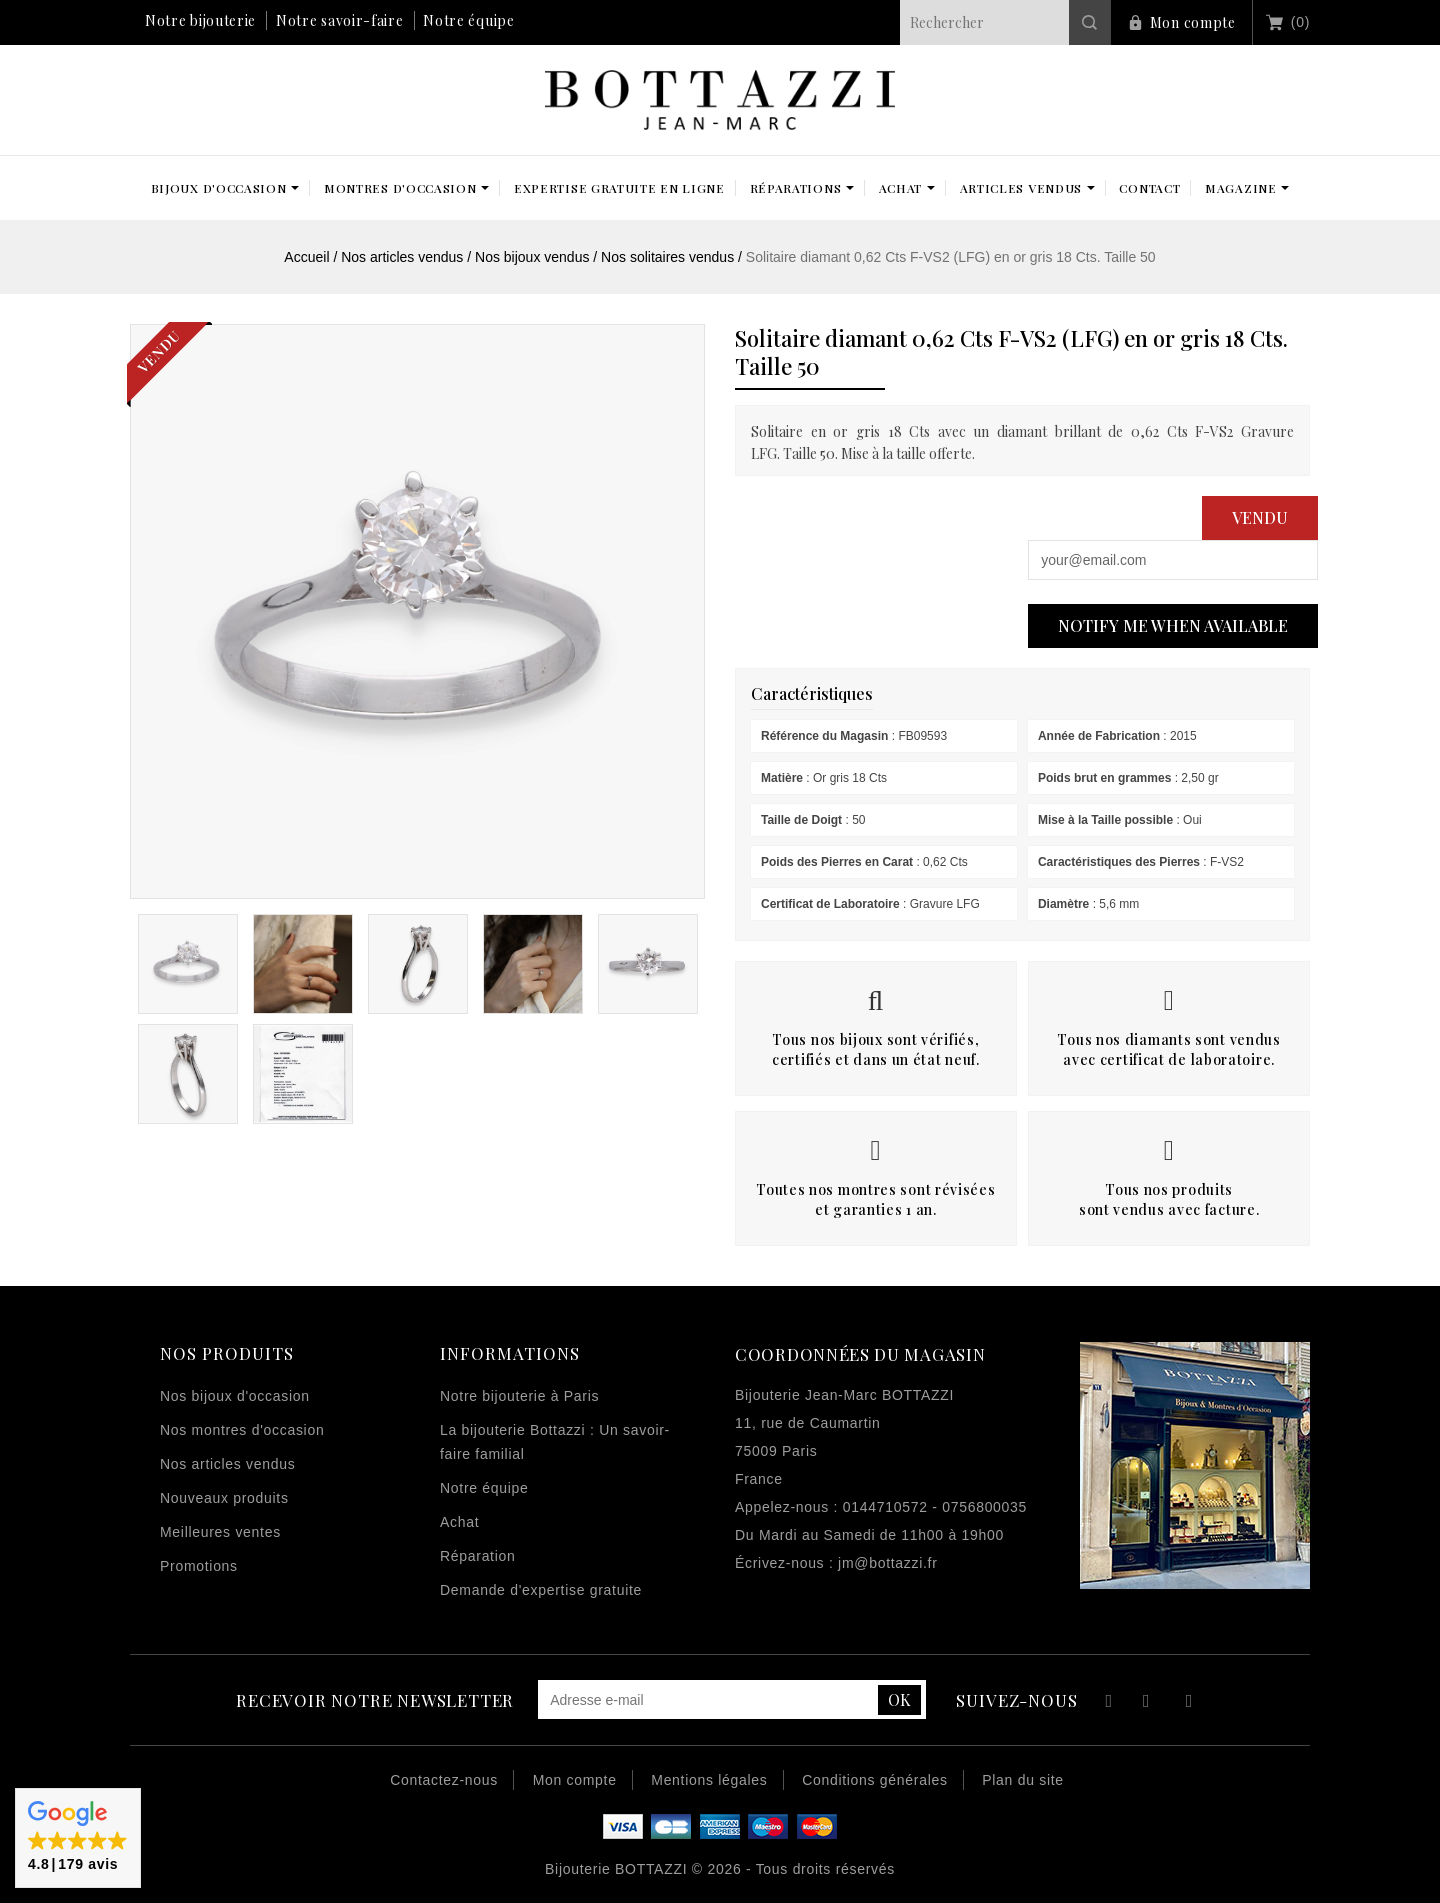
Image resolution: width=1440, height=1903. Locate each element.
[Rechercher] (1005, 22)
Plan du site (1023, 1780)
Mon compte (1193, 22)
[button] (78, 1838)
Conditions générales (875, 1780)
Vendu (1260, 517)
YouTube (1147, 1703)
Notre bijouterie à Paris (519, 1396)
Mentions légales (709, 1780)
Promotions (199, 1566)
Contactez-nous (444, 1780)
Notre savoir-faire (340, 20)
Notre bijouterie (200, 20)
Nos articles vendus (227, 1464)
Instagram (1189, 1703)
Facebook (1106, 1703)
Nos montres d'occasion (242, 1430)
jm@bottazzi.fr (887, 1563)
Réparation (478, 1556)
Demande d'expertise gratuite (541, 1590)
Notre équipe (468, 20)
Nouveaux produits (224, 1498)
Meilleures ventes (220, 1532)
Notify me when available (1173, 625)
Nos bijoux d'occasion (235, 1396)
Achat (459, 1522)
